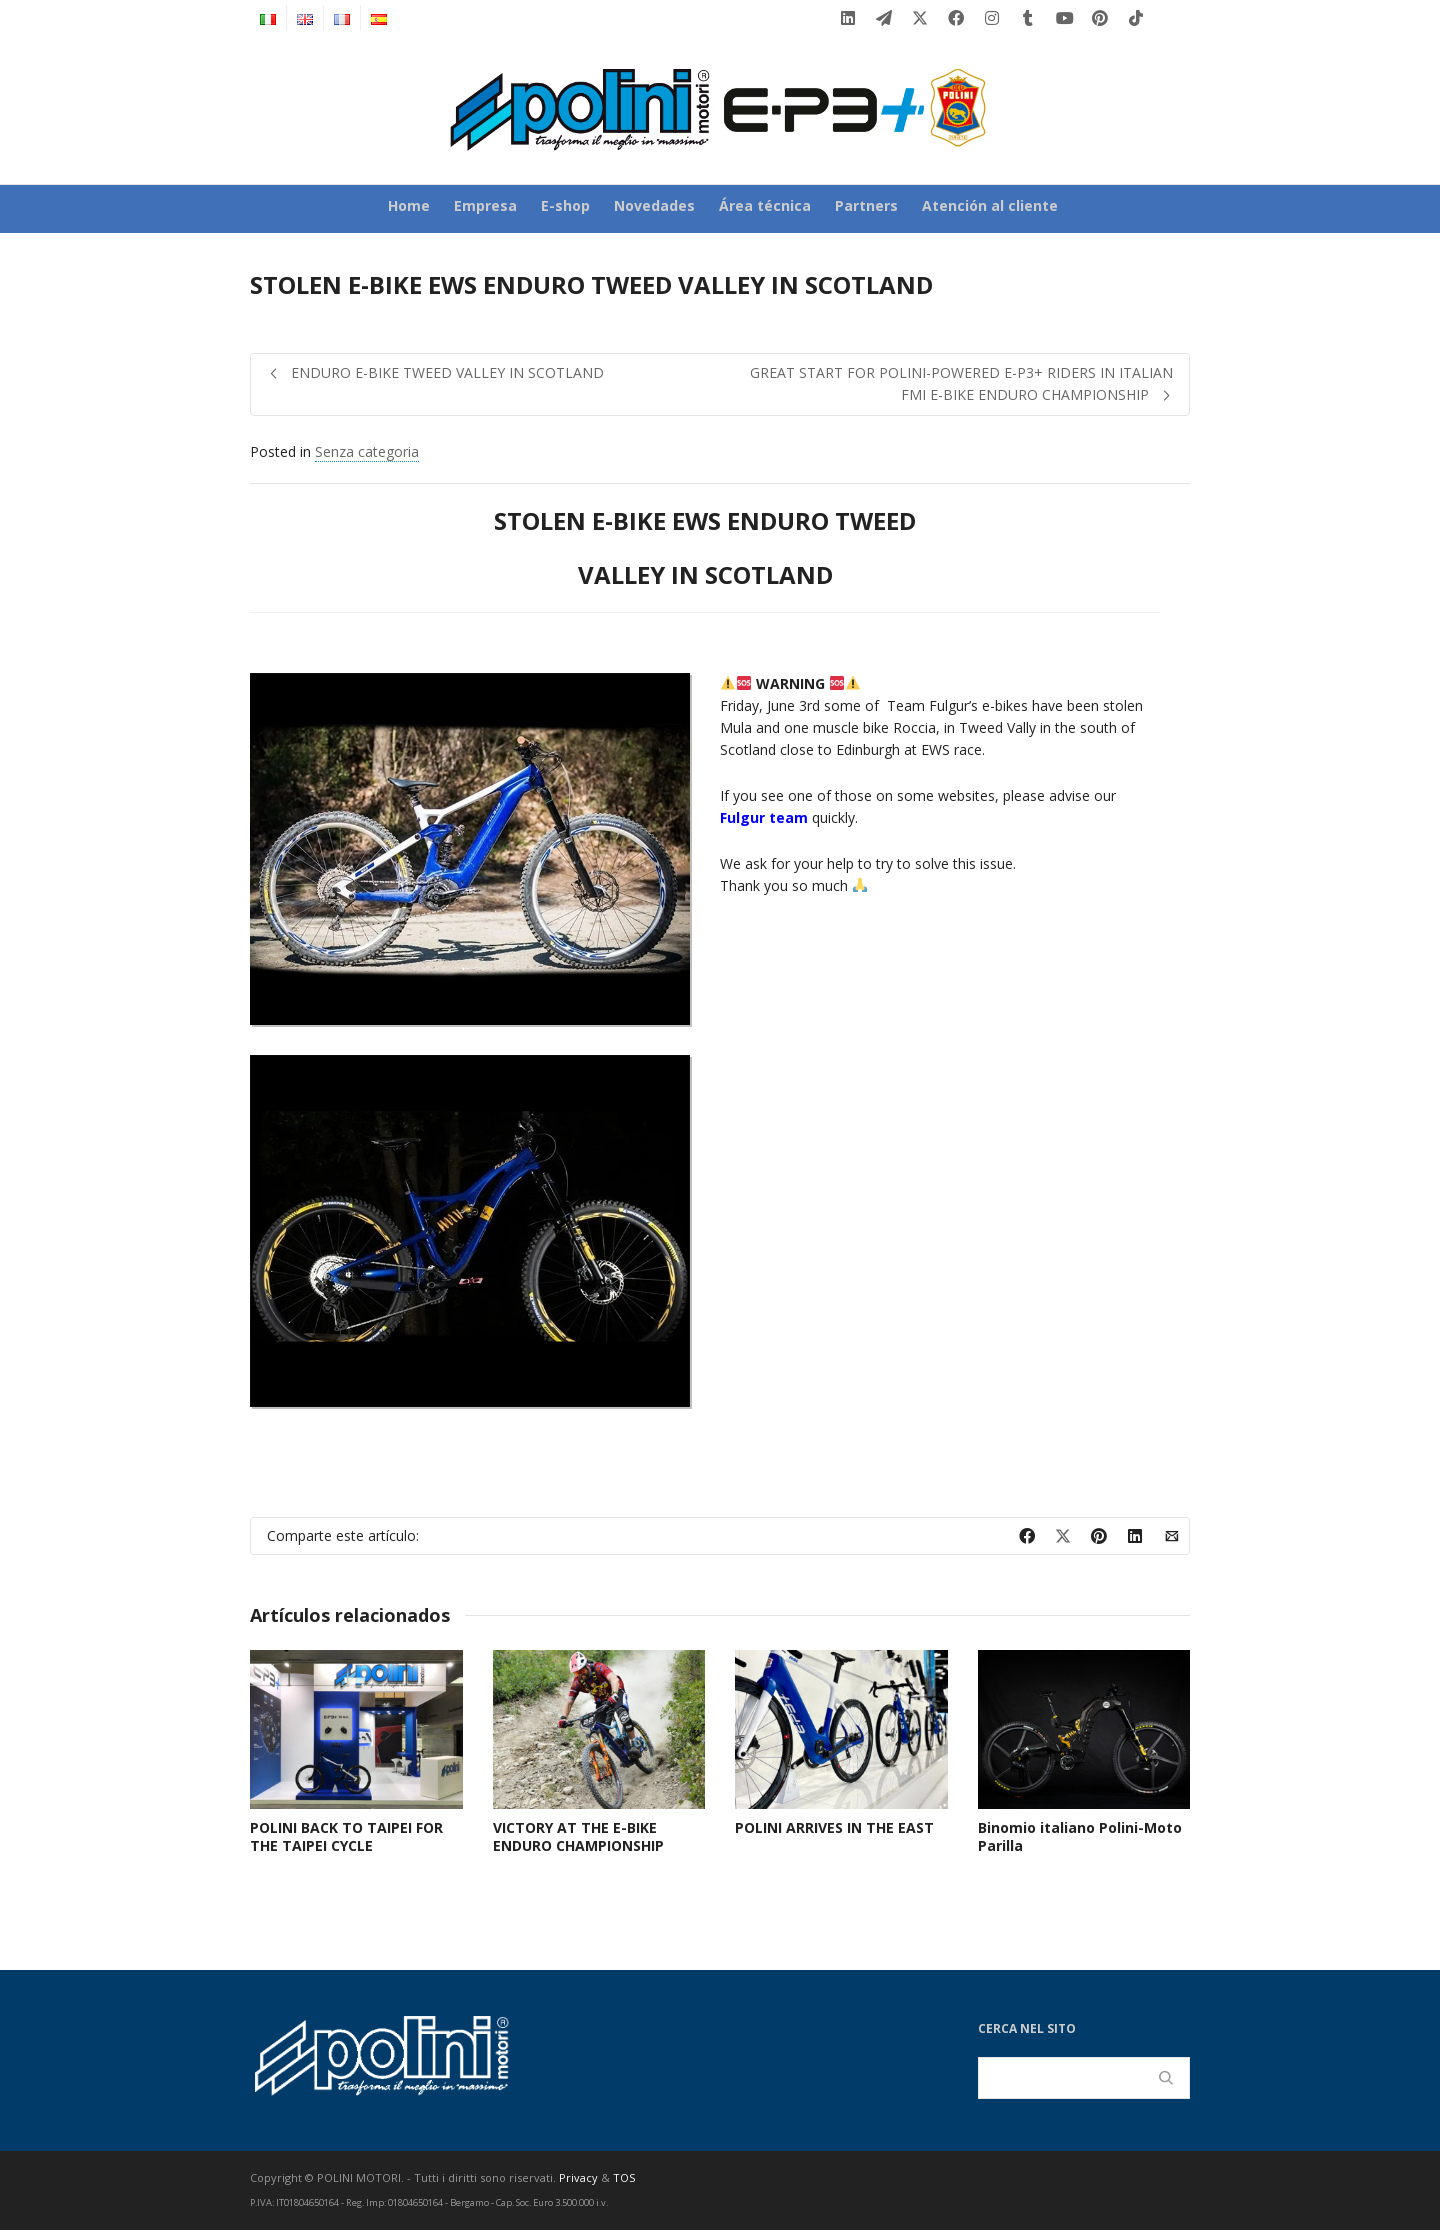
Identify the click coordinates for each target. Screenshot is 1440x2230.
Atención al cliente (990, 205)
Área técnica (765, 205)
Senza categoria (367, 451)
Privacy (578, 2177)
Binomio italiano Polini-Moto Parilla (1080, 1836)
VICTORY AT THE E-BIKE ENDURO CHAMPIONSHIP (578, 1836)
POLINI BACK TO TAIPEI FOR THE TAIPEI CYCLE (346, 1836)
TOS (624, 2177)
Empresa (485, 205)
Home (409, 205)
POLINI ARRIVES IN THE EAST (834, 1827)
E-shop (565, 205)
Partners (866, 205)
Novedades (654, 205)
